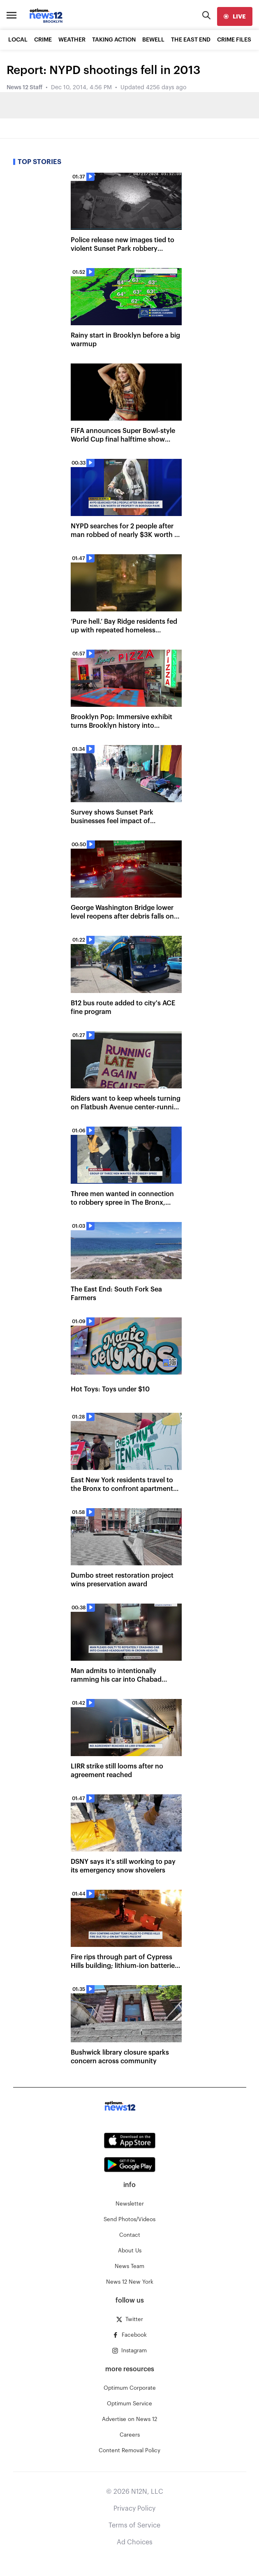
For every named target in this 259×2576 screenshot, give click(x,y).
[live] (234, 16)
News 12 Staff (24, 87)
